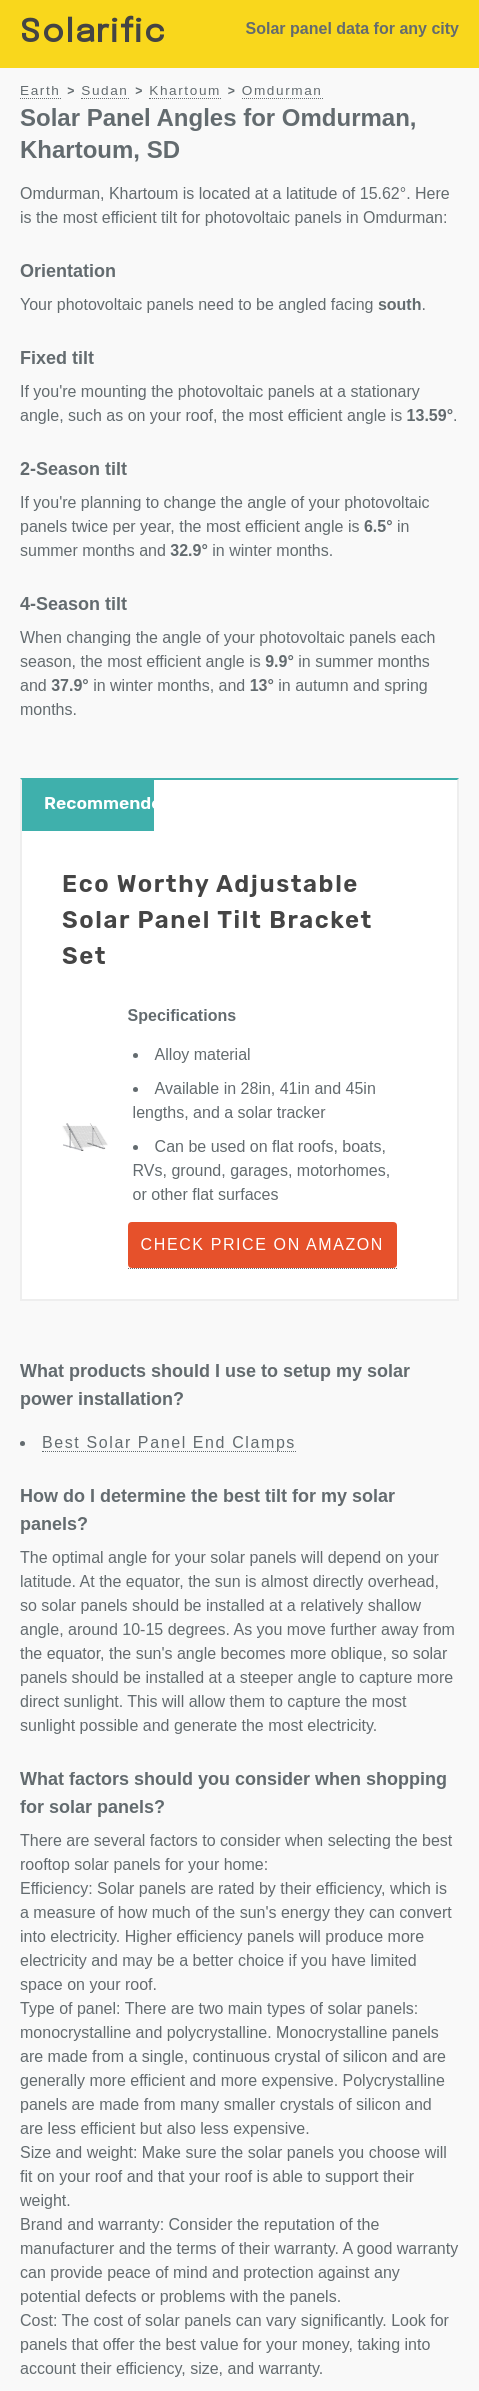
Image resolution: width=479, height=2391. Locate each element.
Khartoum (185, 90)
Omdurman (282, 90)
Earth (40, 90)
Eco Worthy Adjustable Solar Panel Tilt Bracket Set (217, 920)
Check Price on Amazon (262, 1244)
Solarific (93, 33)
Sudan (104, 90)
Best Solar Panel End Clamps (169, 1442)
